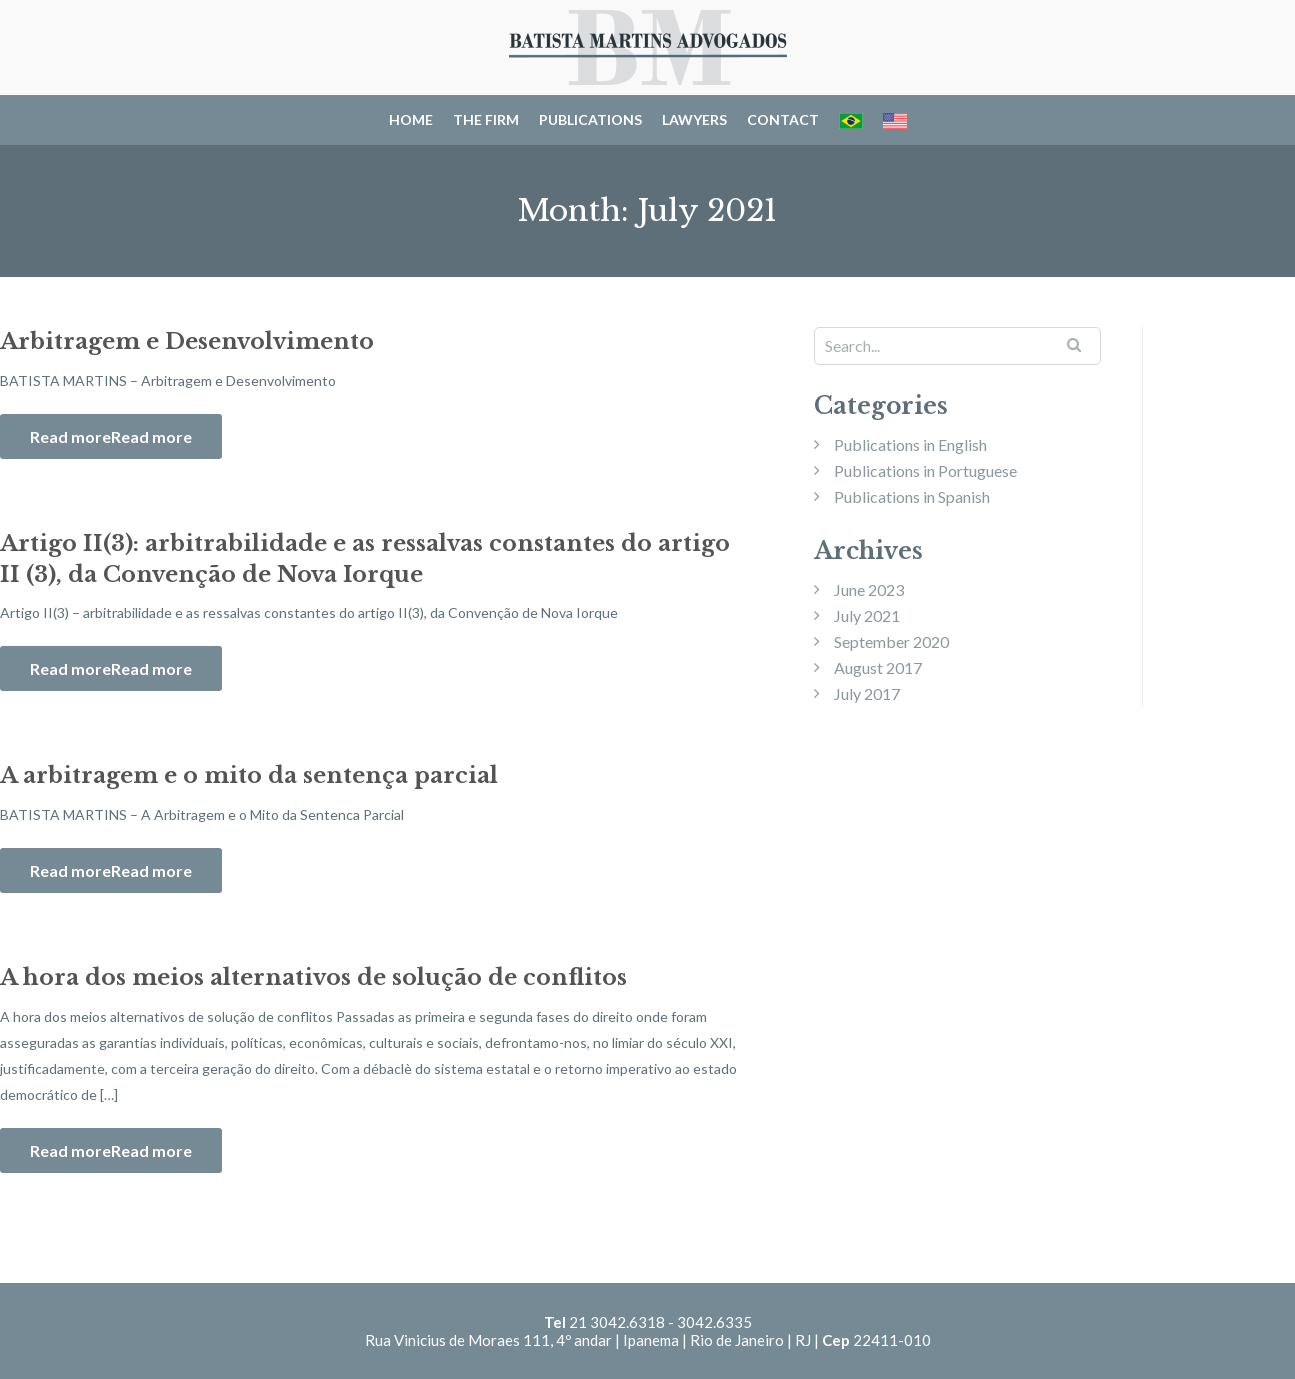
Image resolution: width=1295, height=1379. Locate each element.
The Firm (486, 119)
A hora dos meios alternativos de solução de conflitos (313, 977)
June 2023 (869, 589)
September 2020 (891, 641)
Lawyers (694, 119)
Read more (151, 436)
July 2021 (867, 615)
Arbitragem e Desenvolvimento (187, 341)
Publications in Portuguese (925, 470)
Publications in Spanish (912, 496)
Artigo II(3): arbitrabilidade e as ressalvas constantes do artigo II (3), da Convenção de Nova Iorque (365, 559)
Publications (590, 119)
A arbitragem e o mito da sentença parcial (249, 775)
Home (411, 119)
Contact (783, 119)
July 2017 (867, 693)
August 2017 (878, 667)
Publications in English (910, 444)
